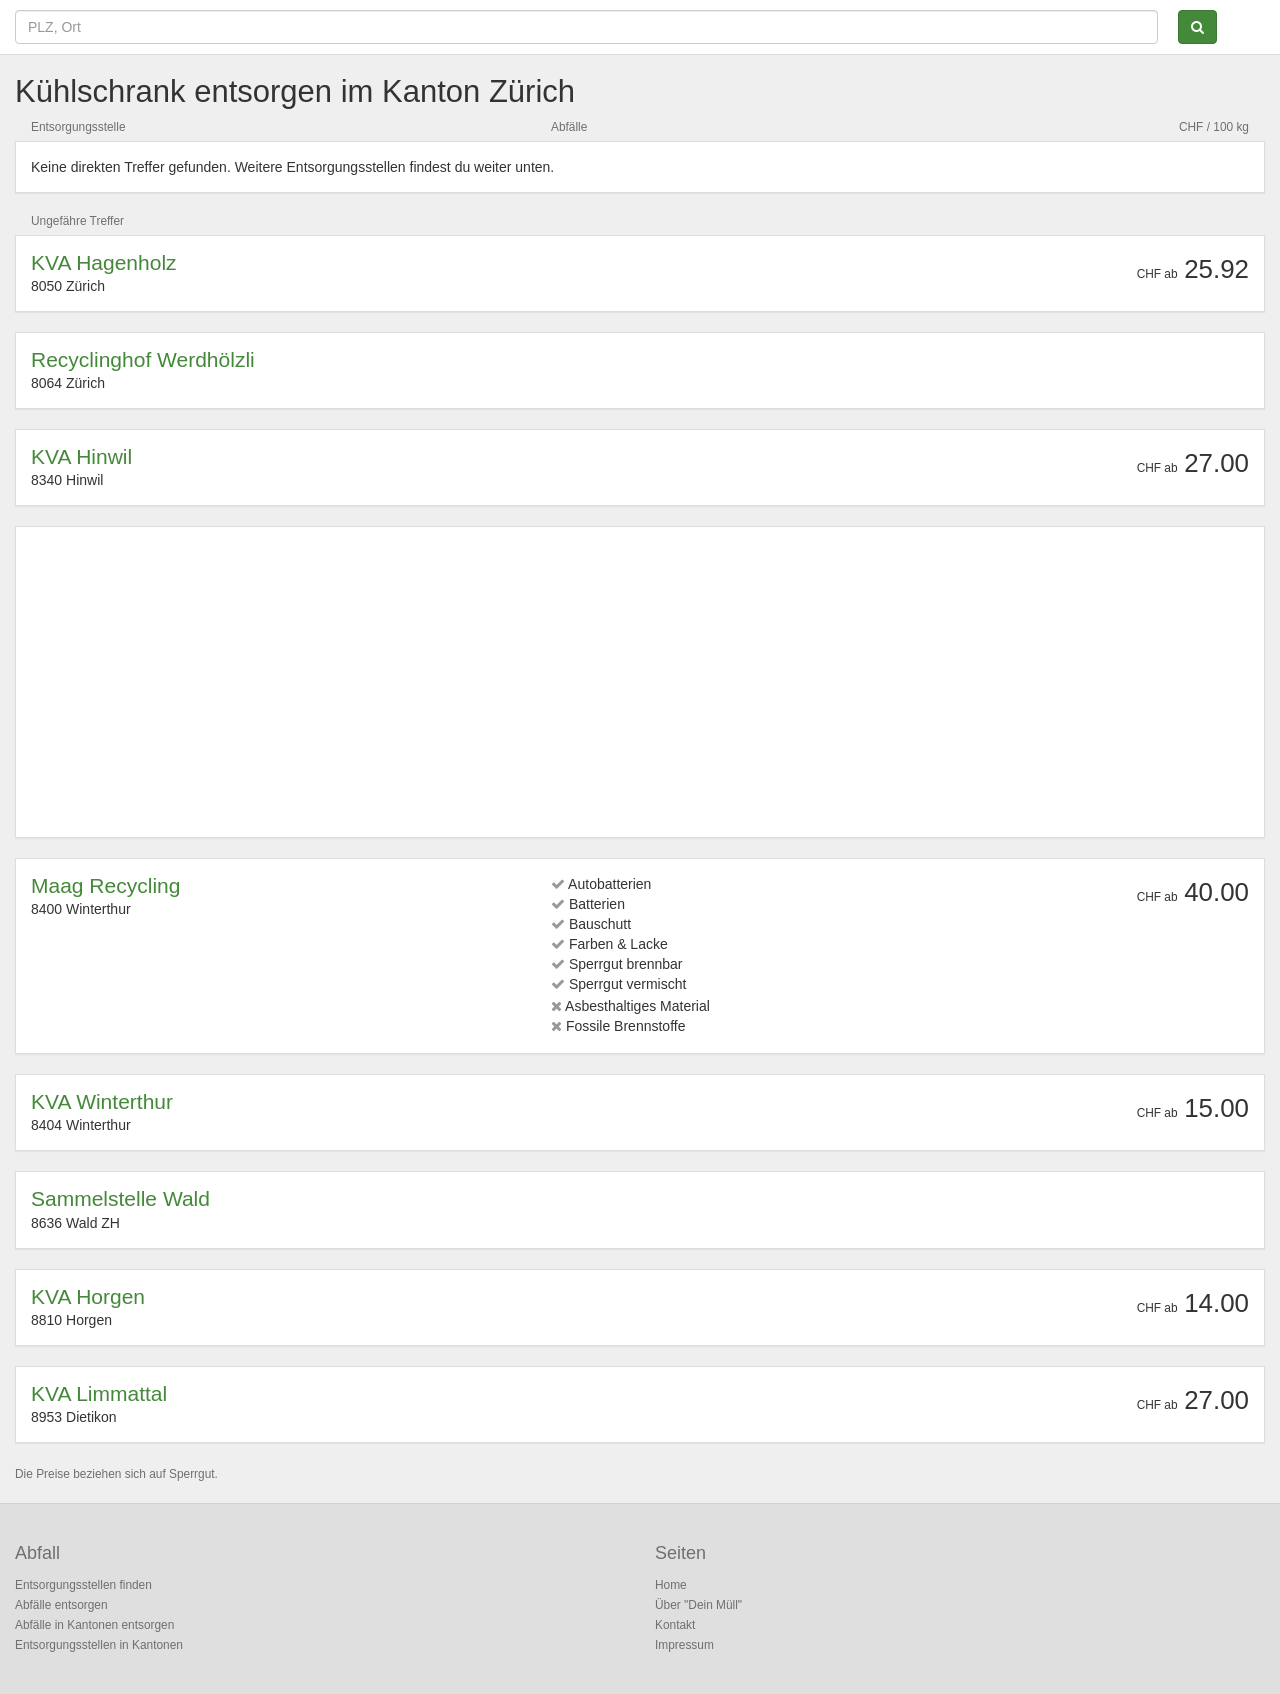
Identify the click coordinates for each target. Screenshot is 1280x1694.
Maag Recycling (105, 885)
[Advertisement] (631, 682)
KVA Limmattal (99, 1393)
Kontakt (675, 1625)
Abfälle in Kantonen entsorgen (94, 1625)
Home (671, 1585)
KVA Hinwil (81, 456)
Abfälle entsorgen (61, 1605)
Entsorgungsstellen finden (83, 1585)
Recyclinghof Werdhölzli (143, 359)
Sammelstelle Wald (120, 1198)
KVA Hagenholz (104, 262)
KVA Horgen (88, 1296)
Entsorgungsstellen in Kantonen (99, 1645)
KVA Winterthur (102, 1101)
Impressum (684, 1645)
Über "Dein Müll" (698, 1605)
